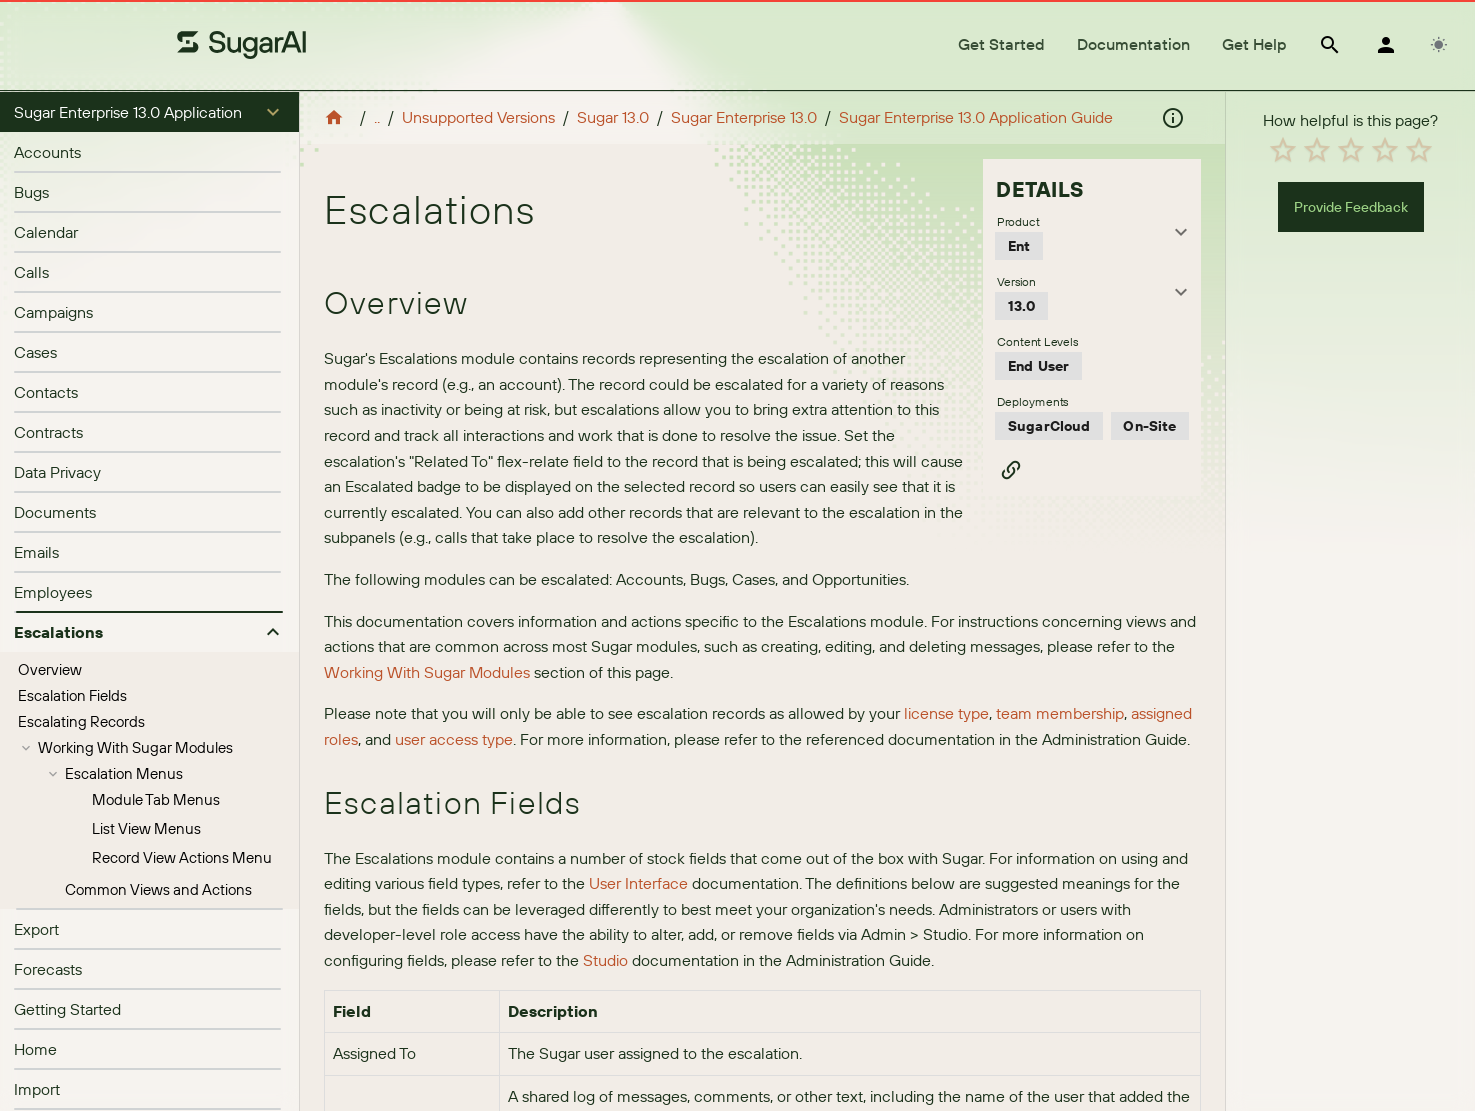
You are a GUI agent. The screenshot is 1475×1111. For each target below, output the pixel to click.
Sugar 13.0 (613, 117)
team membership (1060, 713)
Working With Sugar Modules (135, 747)
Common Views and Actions (158, 889)
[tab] (1001, 45)
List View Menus (146, 828)
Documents (55, 512)
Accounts (47, 152)
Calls (31, 272)
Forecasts (48, 969)
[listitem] (149, 152)
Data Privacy (57, 472)
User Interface (638, 883)
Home (35, 1049)
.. (377, 117)
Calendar (46, 232)
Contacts (46, 392)
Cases (35, 352)
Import (37, 1089)
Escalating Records (81, 721)
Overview (50, 669)
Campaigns (53, 312)
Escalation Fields (72, 695)
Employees (53, 592)
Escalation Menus (124, 773)
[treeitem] (149, 670)
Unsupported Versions (478, 117)
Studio (605, 960)
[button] (149, 112)
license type (946, 713)
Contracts (48, 432)
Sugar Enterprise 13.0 (744, 117)
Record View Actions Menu (182, 857)
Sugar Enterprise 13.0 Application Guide (976, 117)
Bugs (31, 192)
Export (36, 929)
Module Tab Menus (156, 799)
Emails (36, 552)
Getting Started (67, 1009)
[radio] (1283, 150)
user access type (454, 739)
